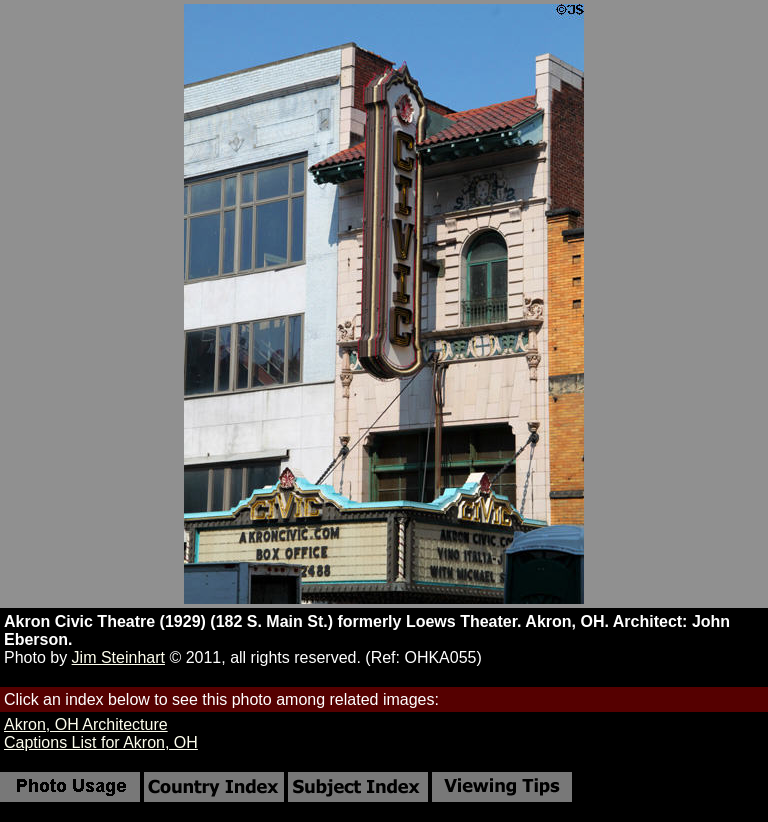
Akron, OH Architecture (86, 724)
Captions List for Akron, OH (101, 742)
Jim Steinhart (118, 657)
